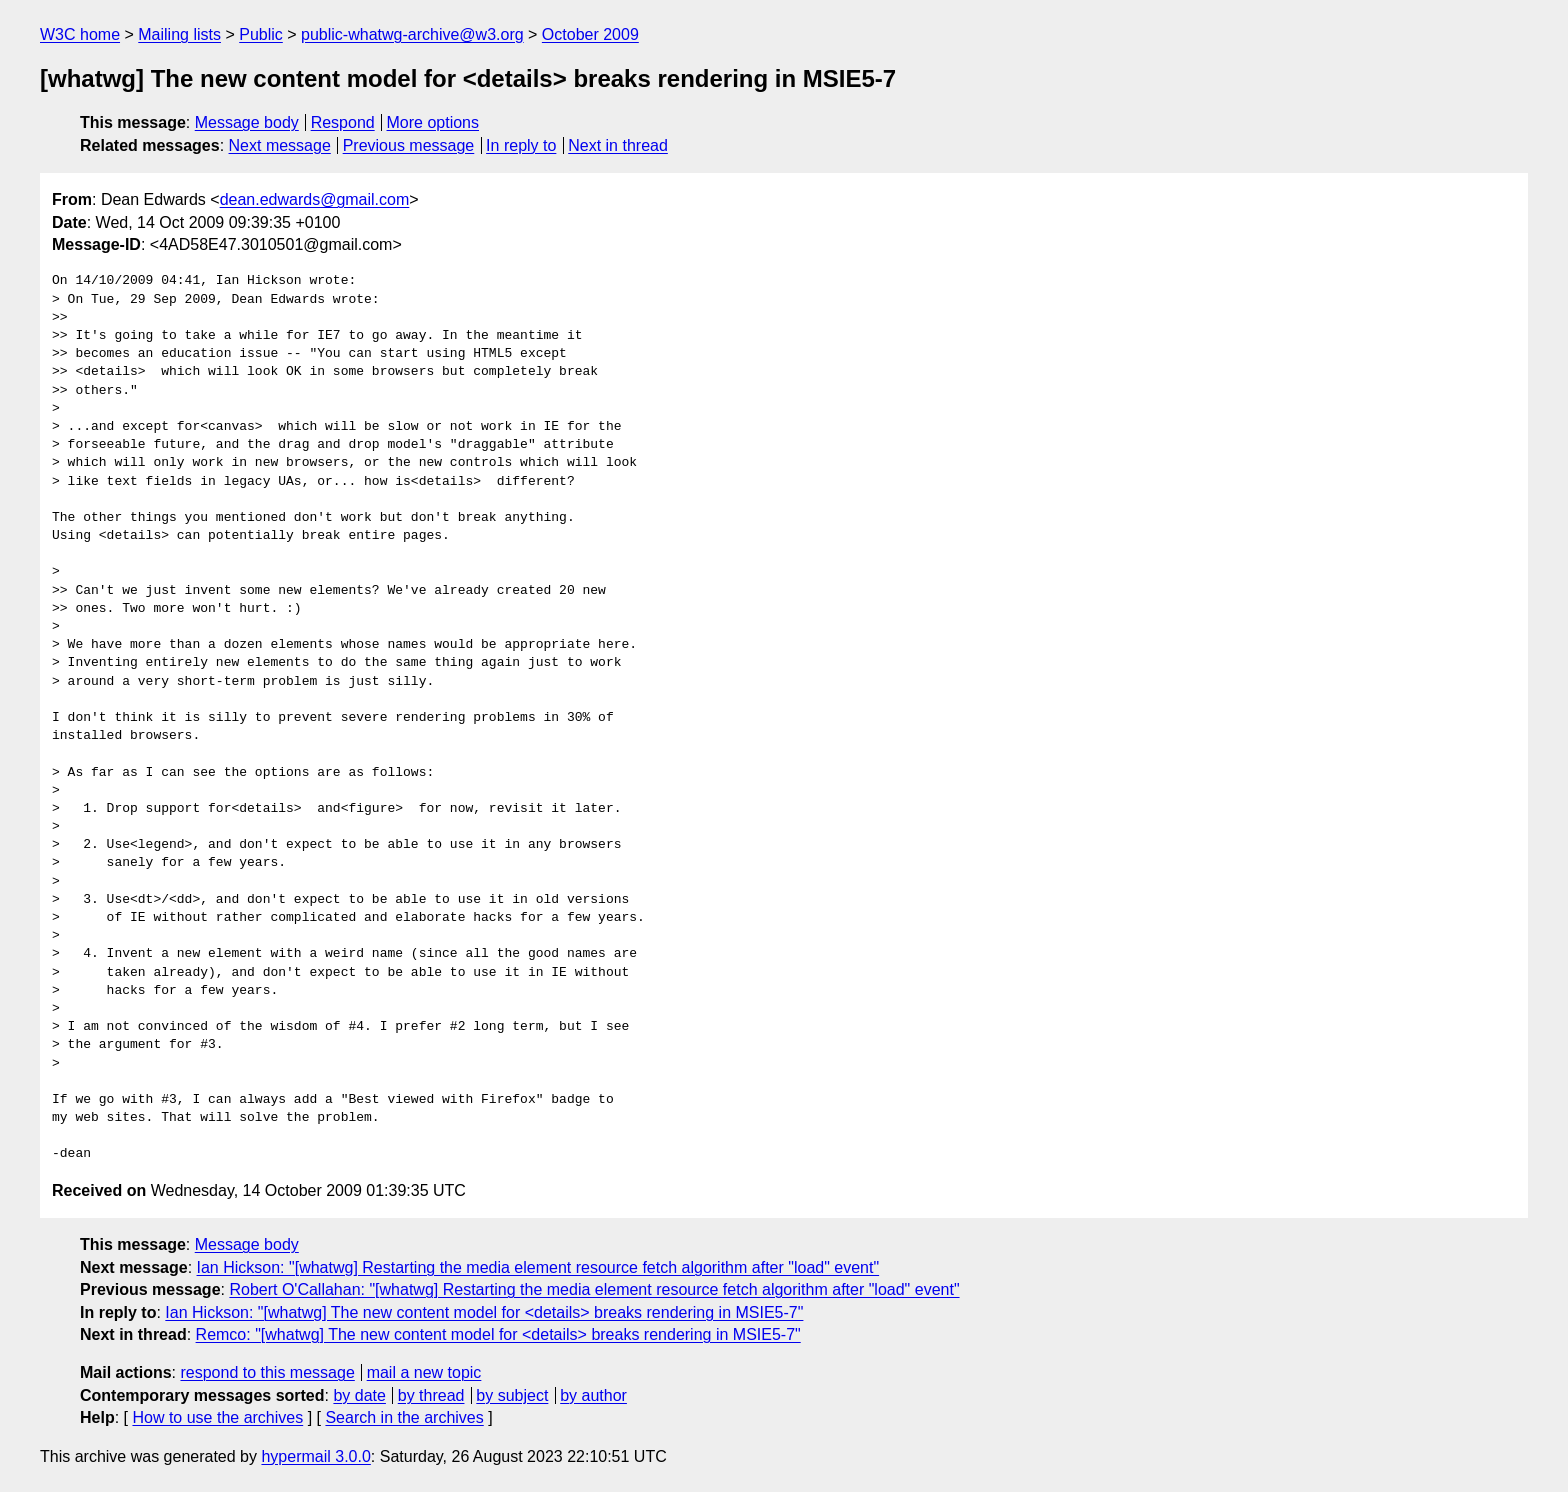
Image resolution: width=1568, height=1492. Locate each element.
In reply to (521, 145)
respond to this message (267, 1372)
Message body (247, 122)
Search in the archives (404, 1417)
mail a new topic (424, 1372)
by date (359, 1395)
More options (433, 122)
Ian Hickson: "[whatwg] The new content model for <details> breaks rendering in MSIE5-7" (484, 1312)
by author (593, 1395)
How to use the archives (217, 1417)
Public (261, 34)
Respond (343, 122)
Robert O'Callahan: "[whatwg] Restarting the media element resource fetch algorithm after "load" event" (594, 1289)
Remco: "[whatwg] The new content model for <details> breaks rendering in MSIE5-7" (498, 1334)
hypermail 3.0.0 (315, 1456)
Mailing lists (179, 34)
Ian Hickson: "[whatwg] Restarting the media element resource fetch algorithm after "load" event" (538, 1267)
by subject (512, 1395)
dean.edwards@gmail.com (315, 199)
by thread (431, 1395)
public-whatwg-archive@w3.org (412, 34)
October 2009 (590, 34)
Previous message (409, 145)
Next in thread (618, 145)
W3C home (80, 34)
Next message (280, 145)
